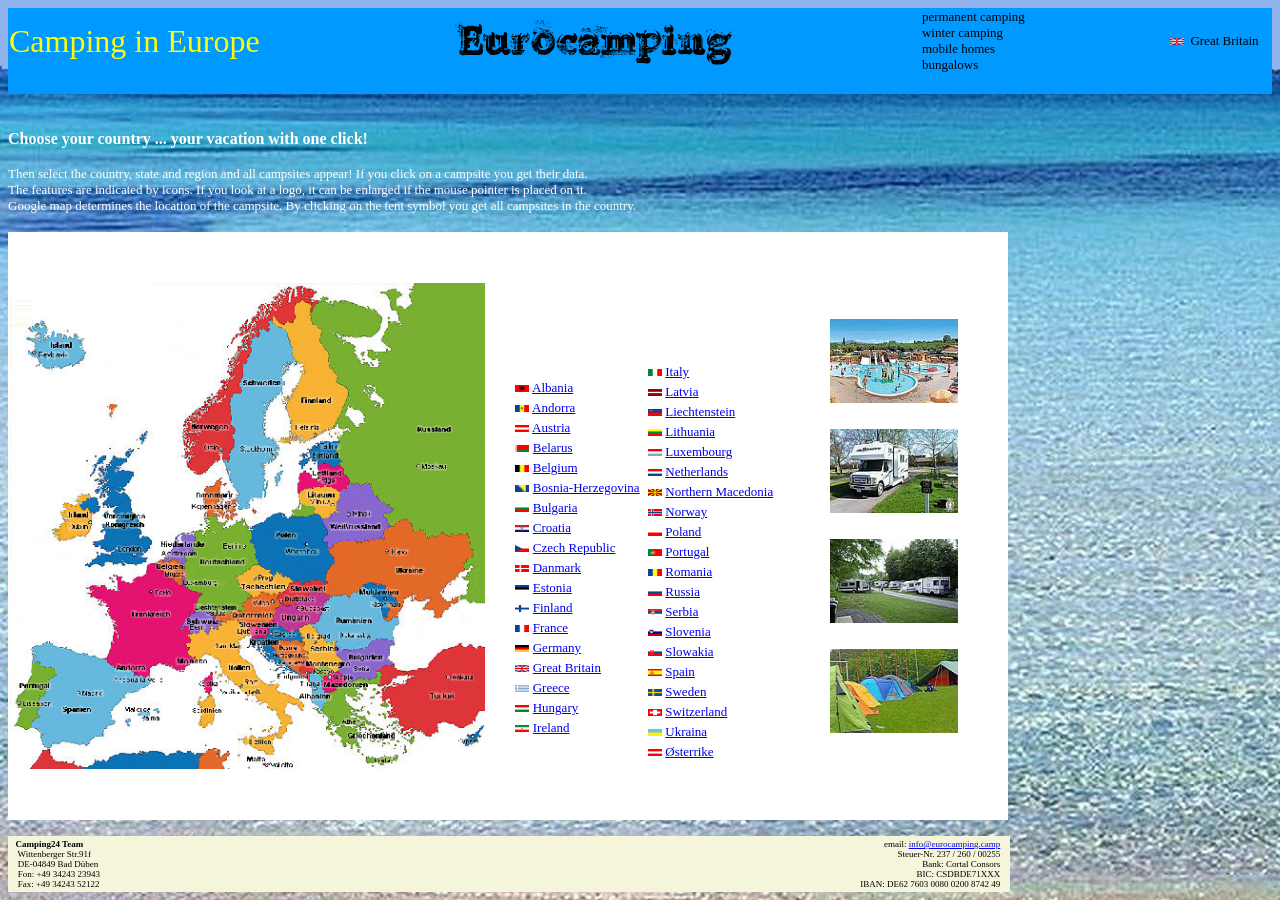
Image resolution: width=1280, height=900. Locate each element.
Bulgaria (555, 507)
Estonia (552, 587)
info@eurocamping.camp (955, 844)
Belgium (555, 467)
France (550, 627)
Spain (680, 671)
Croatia (552, 527)
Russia (682, 591)
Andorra (553, 407)
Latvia (681, 391)
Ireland (551, 727)
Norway (686, 511)
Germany (557, 647)
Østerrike (689, 751)
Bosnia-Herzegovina (586, 487)
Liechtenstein (700, 411)
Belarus (553, 447)
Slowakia (689, 651)
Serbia (681, 611)
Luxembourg (698, 451)
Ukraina (686, 731)
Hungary (556, 707)
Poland (683, 531)
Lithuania (690, 431)
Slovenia (688, 631)
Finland (553, 607)
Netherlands (696, 471)
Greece (551, 687)
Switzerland (696, 711)
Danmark (557, 567)
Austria (551, 427)
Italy (677, 371)
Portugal (687, 551)
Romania (688, 571)
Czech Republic (574, 547)
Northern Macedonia (719, 491)
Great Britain (567, 667)
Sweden (685, 691)
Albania (552, 387)
